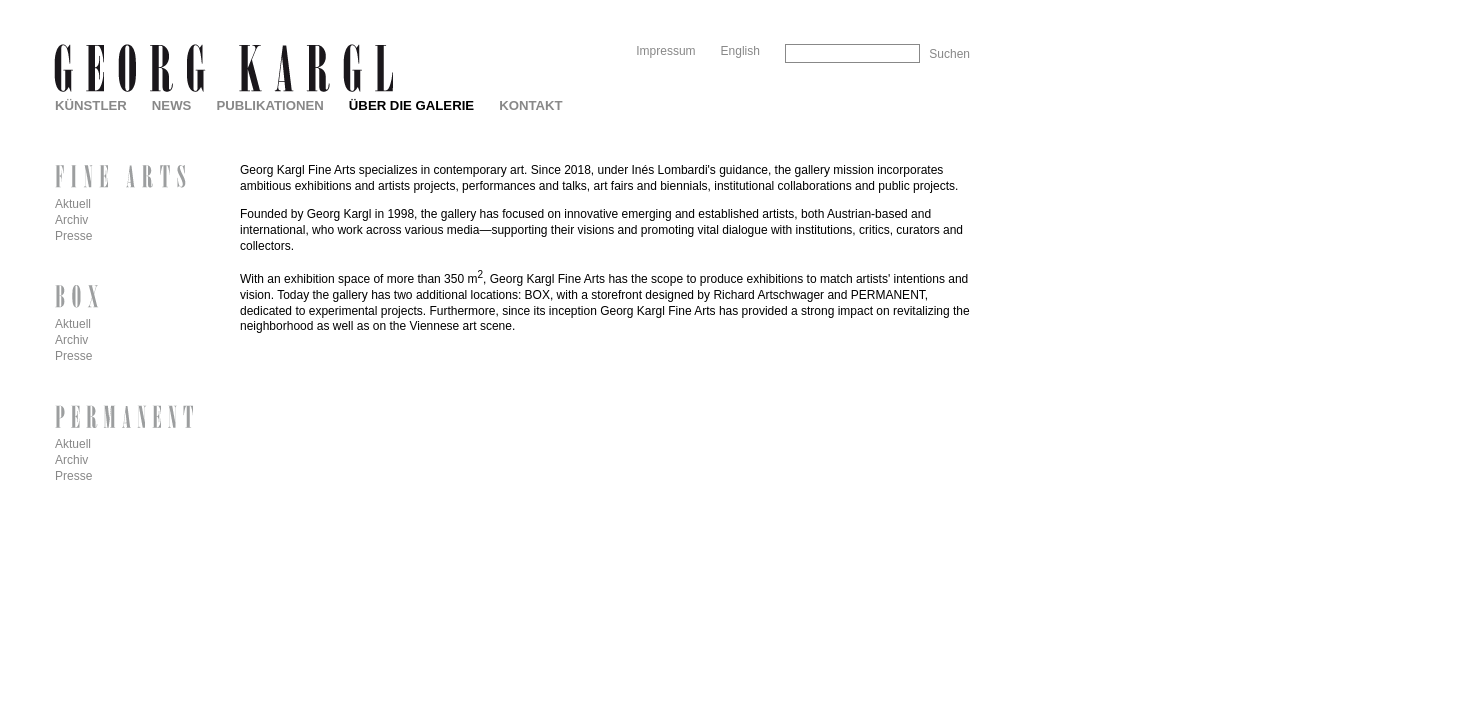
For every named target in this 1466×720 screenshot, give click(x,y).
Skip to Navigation (931, 7)
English (740, 51)
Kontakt (530, 105)
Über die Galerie (411, 105)
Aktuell (73, 204)
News (172, 105)
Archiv (71, 220)
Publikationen (269, 105)
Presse (73, 236)
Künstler (91, 105)
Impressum (665, 51)
